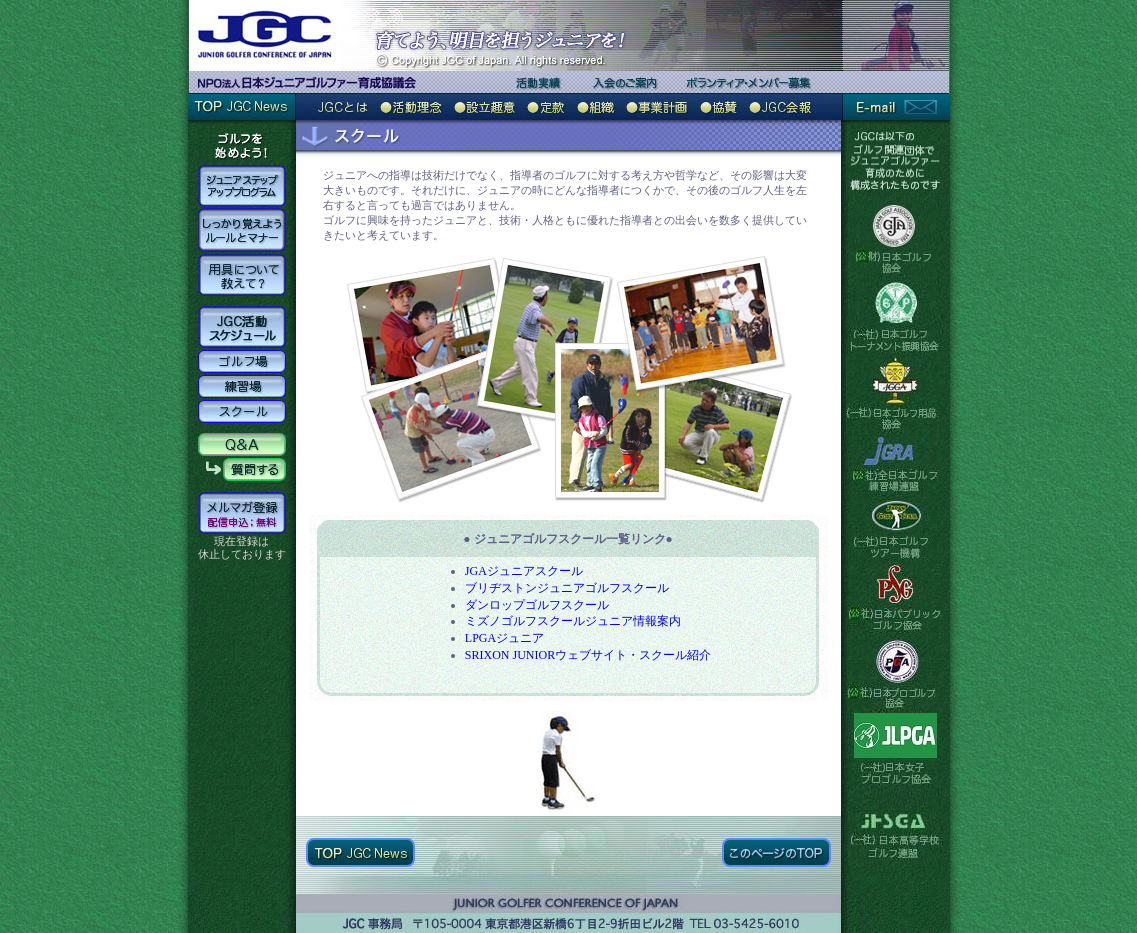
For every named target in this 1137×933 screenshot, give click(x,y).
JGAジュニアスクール (524, 571)
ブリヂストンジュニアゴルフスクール (567, 588)
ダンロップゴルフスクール (537, 605)
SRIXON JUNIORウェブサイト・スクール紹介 (588, 655)
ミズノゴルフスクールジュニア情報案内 (573, 621)
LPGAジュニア (504, 638)
